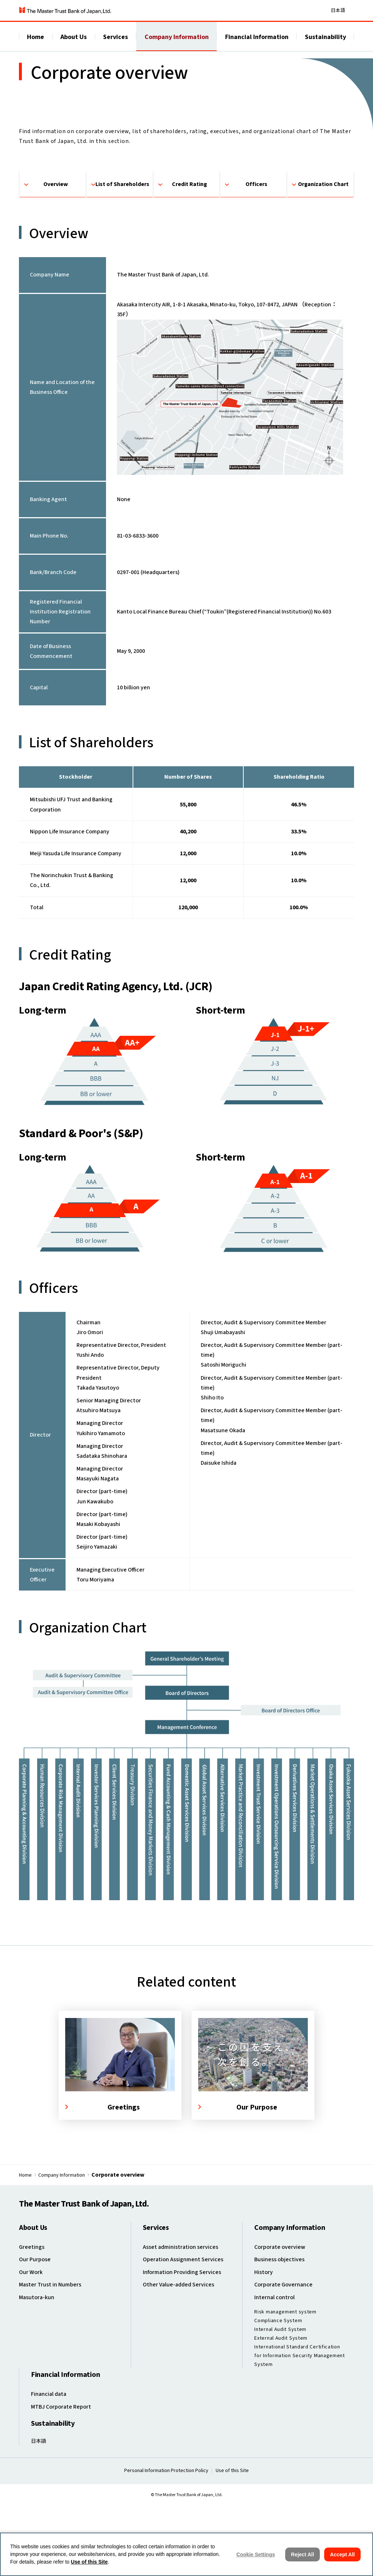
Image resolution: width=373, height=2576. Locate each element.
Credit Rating (190, 250)
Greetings (32, 2323)
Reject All (302, 2554)
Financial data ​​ (51, 2466)
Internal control (275, 2371)
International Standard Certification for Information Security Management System (299, 2429)
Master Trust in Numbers (53, 2359)
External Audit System (280, 2412)
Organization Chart (323, 250)
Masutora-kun (38, 2371)
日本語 (338, 13)
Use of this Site (89, 2562)
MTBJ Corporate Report (64, 2478)
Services (115, 44)
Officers (256, 250)
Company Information (177, 44)
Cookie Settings (255, 2554)
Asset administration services (183, 2323)
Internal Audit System (280, 2403)
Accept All (342, 2554)
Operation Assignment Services (186, 2335)
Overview (55, 250)
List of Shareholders (122, 250)
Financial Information (256, 44)
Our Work (31, 2347)
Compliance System (278, 2394)
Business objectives (282, 2335)
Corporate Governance (286, 2359)
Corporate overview (282, 2323)
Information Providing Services (186, 2347)
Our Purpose (36, 2335)
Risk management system (285, 2385)
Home (35, 44)
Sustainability (325, 44)
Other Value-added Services (182, 2359)
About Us (73, 44)
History (264, 2347)
